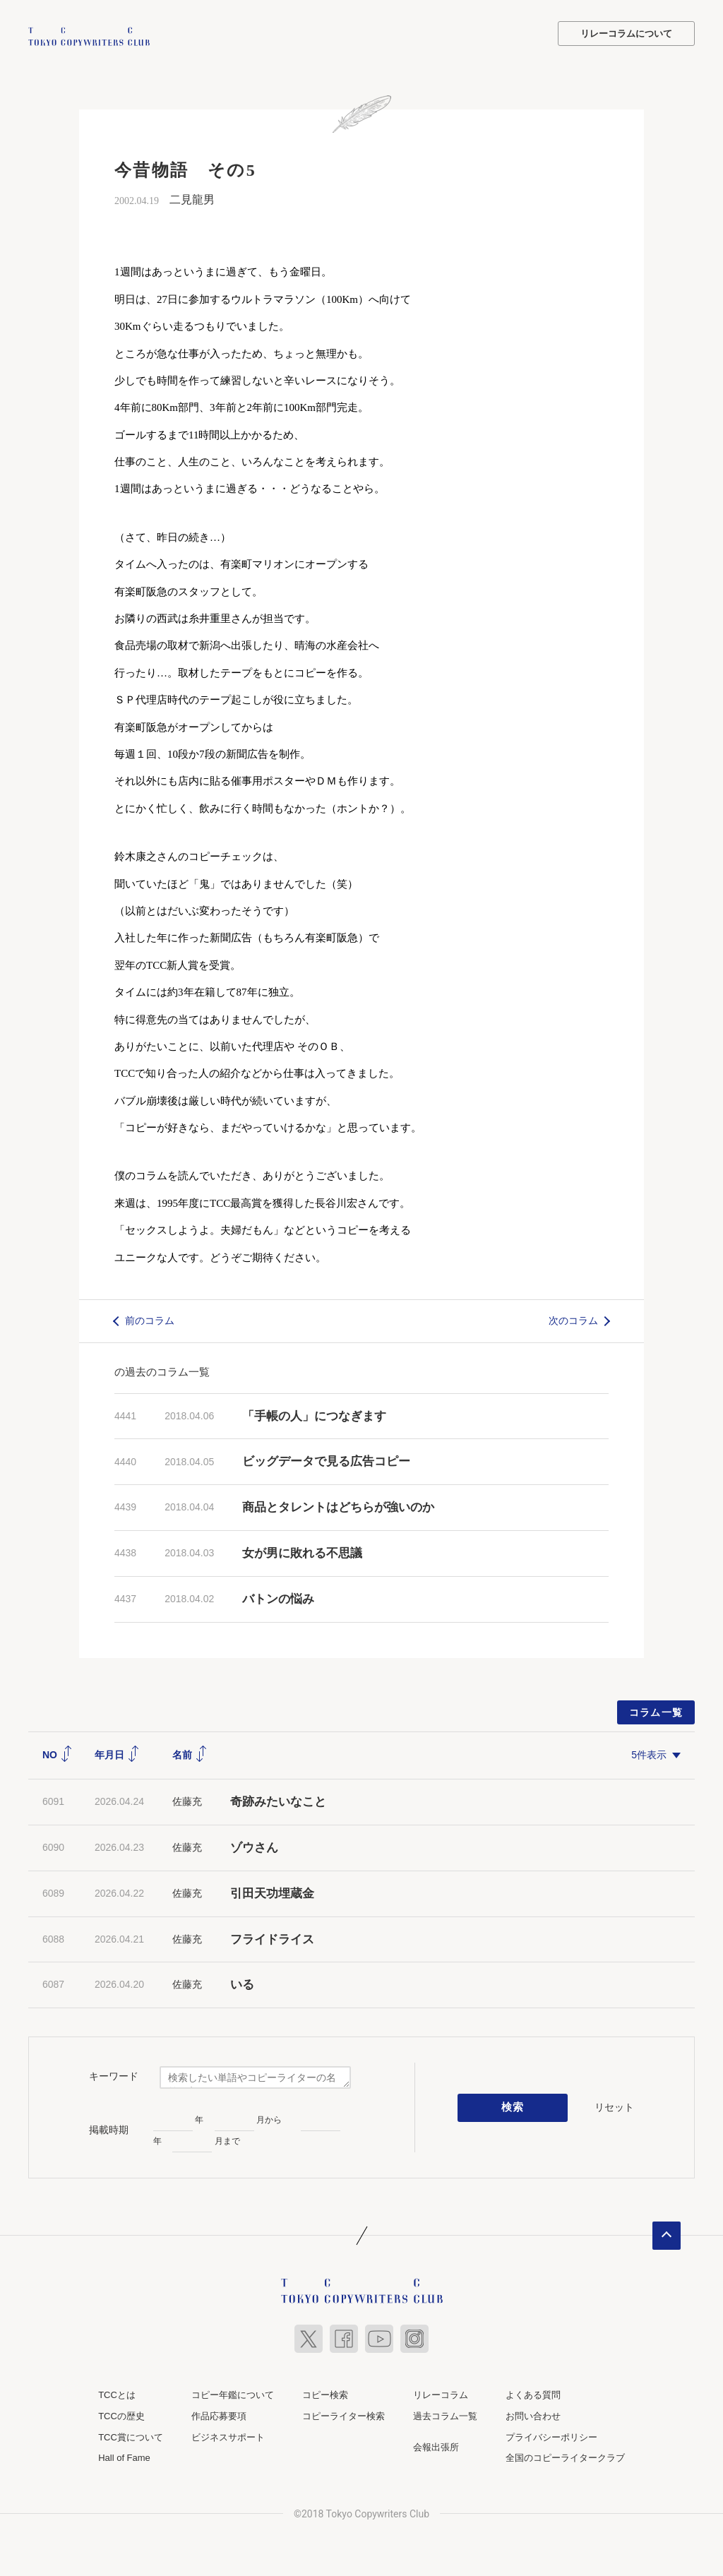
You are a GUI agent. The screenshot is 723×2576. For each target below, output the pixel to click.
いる (242, 1983)
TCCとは (117, 2393)
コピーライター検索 (343, 2414)
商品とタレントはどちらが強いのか (338, 1506)
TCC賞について (130, 2436)
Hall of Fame (124, 2456)
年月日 (117, 1753)
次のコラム (573, 1319)
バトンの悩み (278, 1597)
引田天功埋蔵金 (272, 1892)
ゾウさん (254, 1846)
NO (57, 1753)
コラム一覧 (656, 1711)
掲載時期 (109, 2128)
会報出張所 (436, 2445)
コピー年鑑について (232, 2393)
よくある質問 (533, 2393)
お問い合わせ (533, 2414)
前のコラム (149, 1319)
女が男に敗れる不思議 (302, 1551)
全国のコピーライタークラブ (565, 2456)
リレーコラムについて (626, 33)
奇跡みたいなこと (278, 1800)
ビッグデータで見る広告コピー (326, 1460)
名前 (190, 1753)
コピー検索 (325, 2393)
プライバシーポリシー (551, 2436)
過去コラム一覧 (445, 2414)
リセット (614, 2105)
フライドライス (272, 1938)
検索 (513, 2106)
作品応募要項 (218, 2414)
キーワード (113, 2075)
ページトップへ (666, 2234)
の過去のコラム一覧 (162, 1370)
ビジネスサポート (228, 2436)
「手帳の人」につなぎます (314, 1414)
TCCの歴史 (121, 2414)
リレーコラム (440, 2393)
